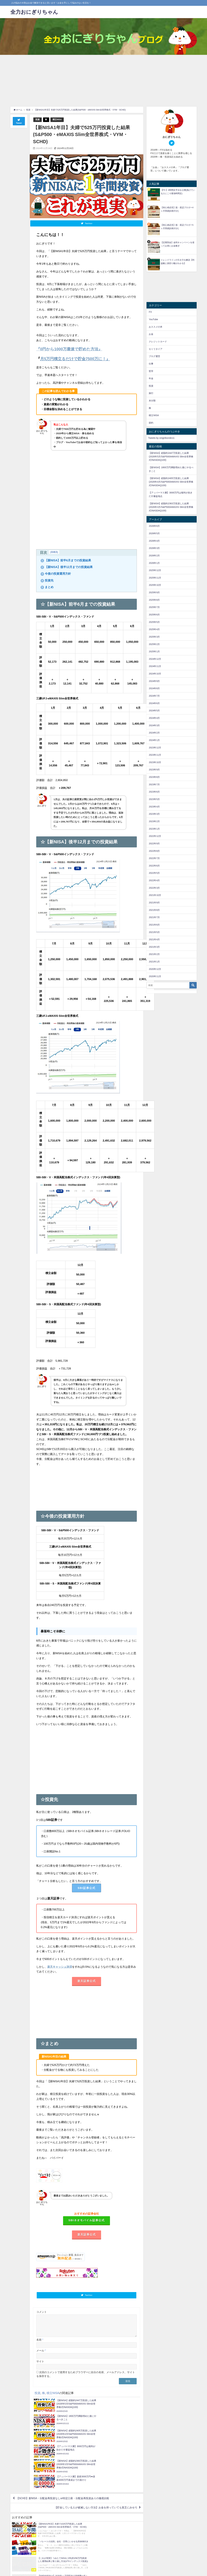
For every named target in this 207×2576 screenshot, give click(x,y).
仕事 (151, 364)
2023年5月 (154, 799)
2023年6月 (154, 792)
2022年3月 (154, 888)
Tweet (19, 121)
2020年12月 (155, 969)
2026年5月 (154, 533)
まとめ (47, 587)
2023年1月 (154, 829)
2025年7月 (154, 607)
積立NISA (57, 120)
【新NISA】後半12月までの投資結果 (67, 567)
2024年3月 (154, 725)
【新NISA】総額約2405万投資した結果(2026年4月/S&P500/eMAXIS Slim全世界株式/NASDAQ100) (171, 481)
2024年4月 (154, 718)
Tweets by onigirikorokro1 (161, 438)
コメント (41, 2312)
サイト (40, 2365)
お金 (151, 334)
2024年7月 (154, 696)
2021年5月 (154, 932)
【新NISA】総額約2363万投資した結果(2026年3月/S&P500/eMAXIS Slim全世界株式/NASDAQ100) (171, 507)
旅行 (151, 393)
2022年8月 (154, 851)
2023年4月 (154, 806)
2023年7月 (154, 784)
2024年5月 (154, 710)
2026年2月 (154, 555)
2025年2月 (154, 644)
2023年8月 (154, 777)
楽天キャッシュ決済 (59, 1966)
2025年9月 (154, 592)
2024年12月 (155, 659)
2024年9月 (154, 681)
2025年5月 (154, 622)
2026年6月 (154, 526)
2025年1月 (154, 651)
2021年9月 (154, 902)
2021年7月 (154, 917)
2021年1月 (154, 961)
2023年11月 (155, 755)
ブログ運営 (154, 356)
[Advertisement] (103, 79)
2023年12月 (155, 747)
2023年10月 (155, 762)
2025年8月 (154, 600)
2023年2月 (154, 821)
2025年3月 (154, 637)
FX (150, 312)
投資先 (47, 580)
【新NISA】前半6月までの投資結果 (66, 560)
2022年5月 (154, 873)
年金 (151, 378)
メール (41, 2354)
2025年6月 (154, 614)
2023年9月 (154, 769)
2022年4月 (154, 880)
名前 (39, 2344)
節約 (151, 423)
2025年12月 (155, 570)
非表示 (54, 552)
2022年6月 (154, 866)
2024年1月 (154, 740)
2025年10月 (155, 585)
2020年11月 (155, 976)
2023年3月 (154, 814)
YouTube (153, 319)
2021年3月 (154, 947)
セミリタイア (155, 349)
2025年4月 (154, 629)
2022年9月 (154, 843)
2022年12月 (155, 836)
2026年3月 (154, 548)
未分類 (152, 400)
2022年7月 (154, 858)
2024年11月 (155, 666)
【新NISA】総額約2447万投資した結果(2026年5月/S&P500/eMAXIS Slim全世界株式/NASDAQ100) (171, 456)
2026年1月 (154, 563)
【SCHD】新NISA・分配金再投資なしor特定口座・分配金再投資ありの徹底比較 (63, 2469)
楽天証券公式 (86, 1981)
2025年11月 (155, 578)
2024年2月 (154, 733)
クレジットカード (158, 341)
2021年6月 (154, 925)
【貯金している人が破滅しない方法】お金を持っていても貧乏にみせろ (95, 2478)
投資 (37, 120)
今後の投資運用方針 (56, 573)
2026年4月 (154, 541)
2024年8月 (154, 688)
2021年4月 (154, 939)
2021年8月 (154, 910)
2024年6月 (154, 703)
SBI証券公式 (86, 1888)
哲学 (151, 371)
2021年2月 (154, 954)
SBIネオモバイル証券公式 (86, 2220)
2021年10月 (155, 895)
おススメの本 (155, 327)
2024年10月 (155, 674)
